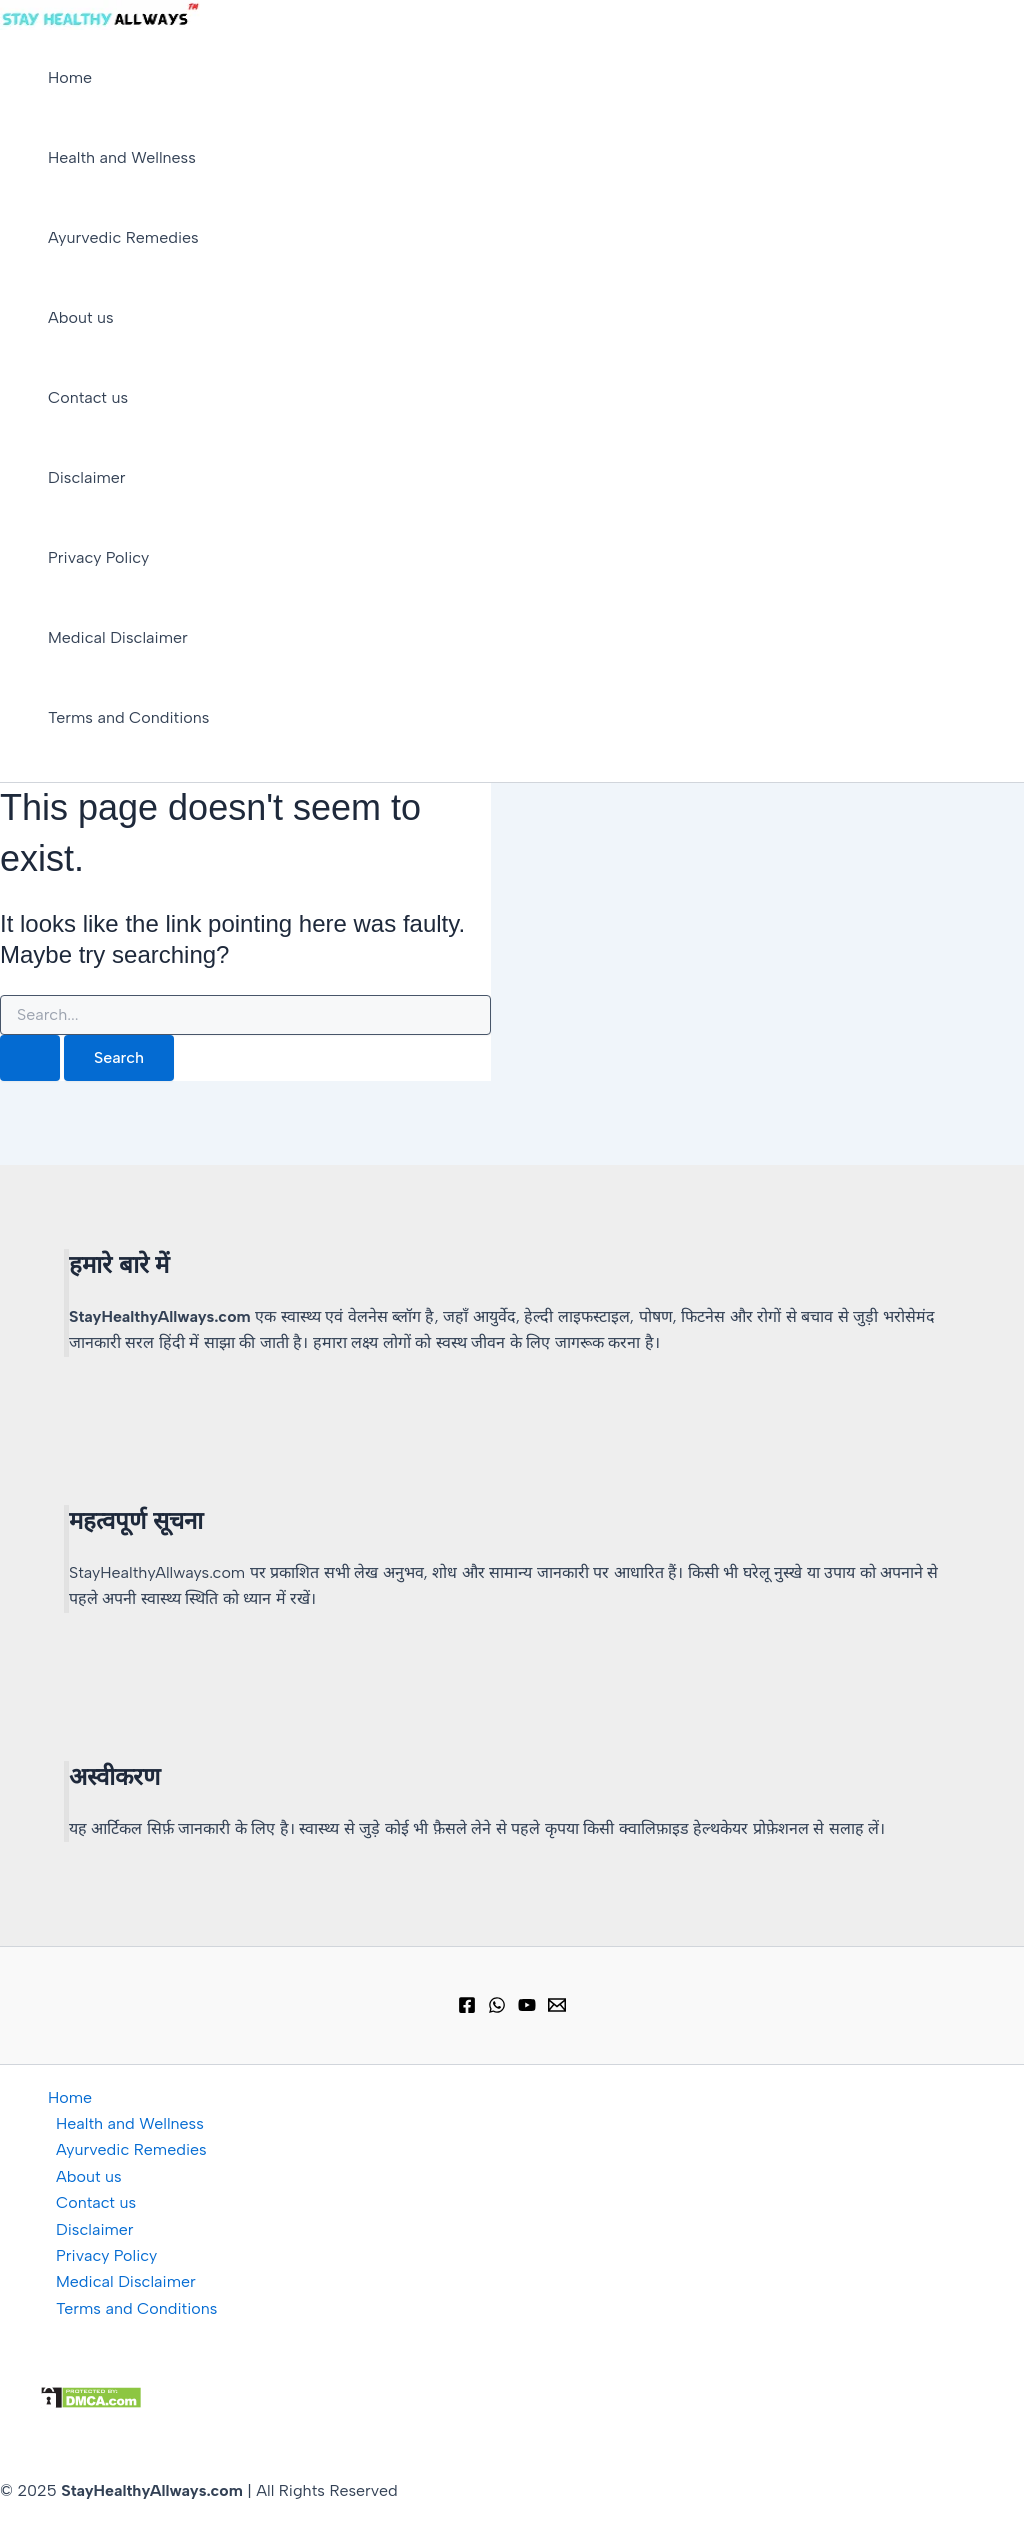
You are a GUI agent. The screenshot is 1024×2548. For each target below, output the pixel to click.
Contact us (88, 397)
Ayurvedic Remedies (123, 237)
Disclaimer (87, 477)
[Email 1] (557, 2008)
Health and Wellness (122, 157)
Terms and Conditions (128, 717)
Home (70, 77)
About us (81, 317)
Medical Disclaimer (118, 637)
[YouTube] (527, 2008)
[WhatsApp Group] (497, 2008)
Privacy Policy (98, 557)
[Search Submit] (30, 1058)
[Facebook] (467, 2008)
